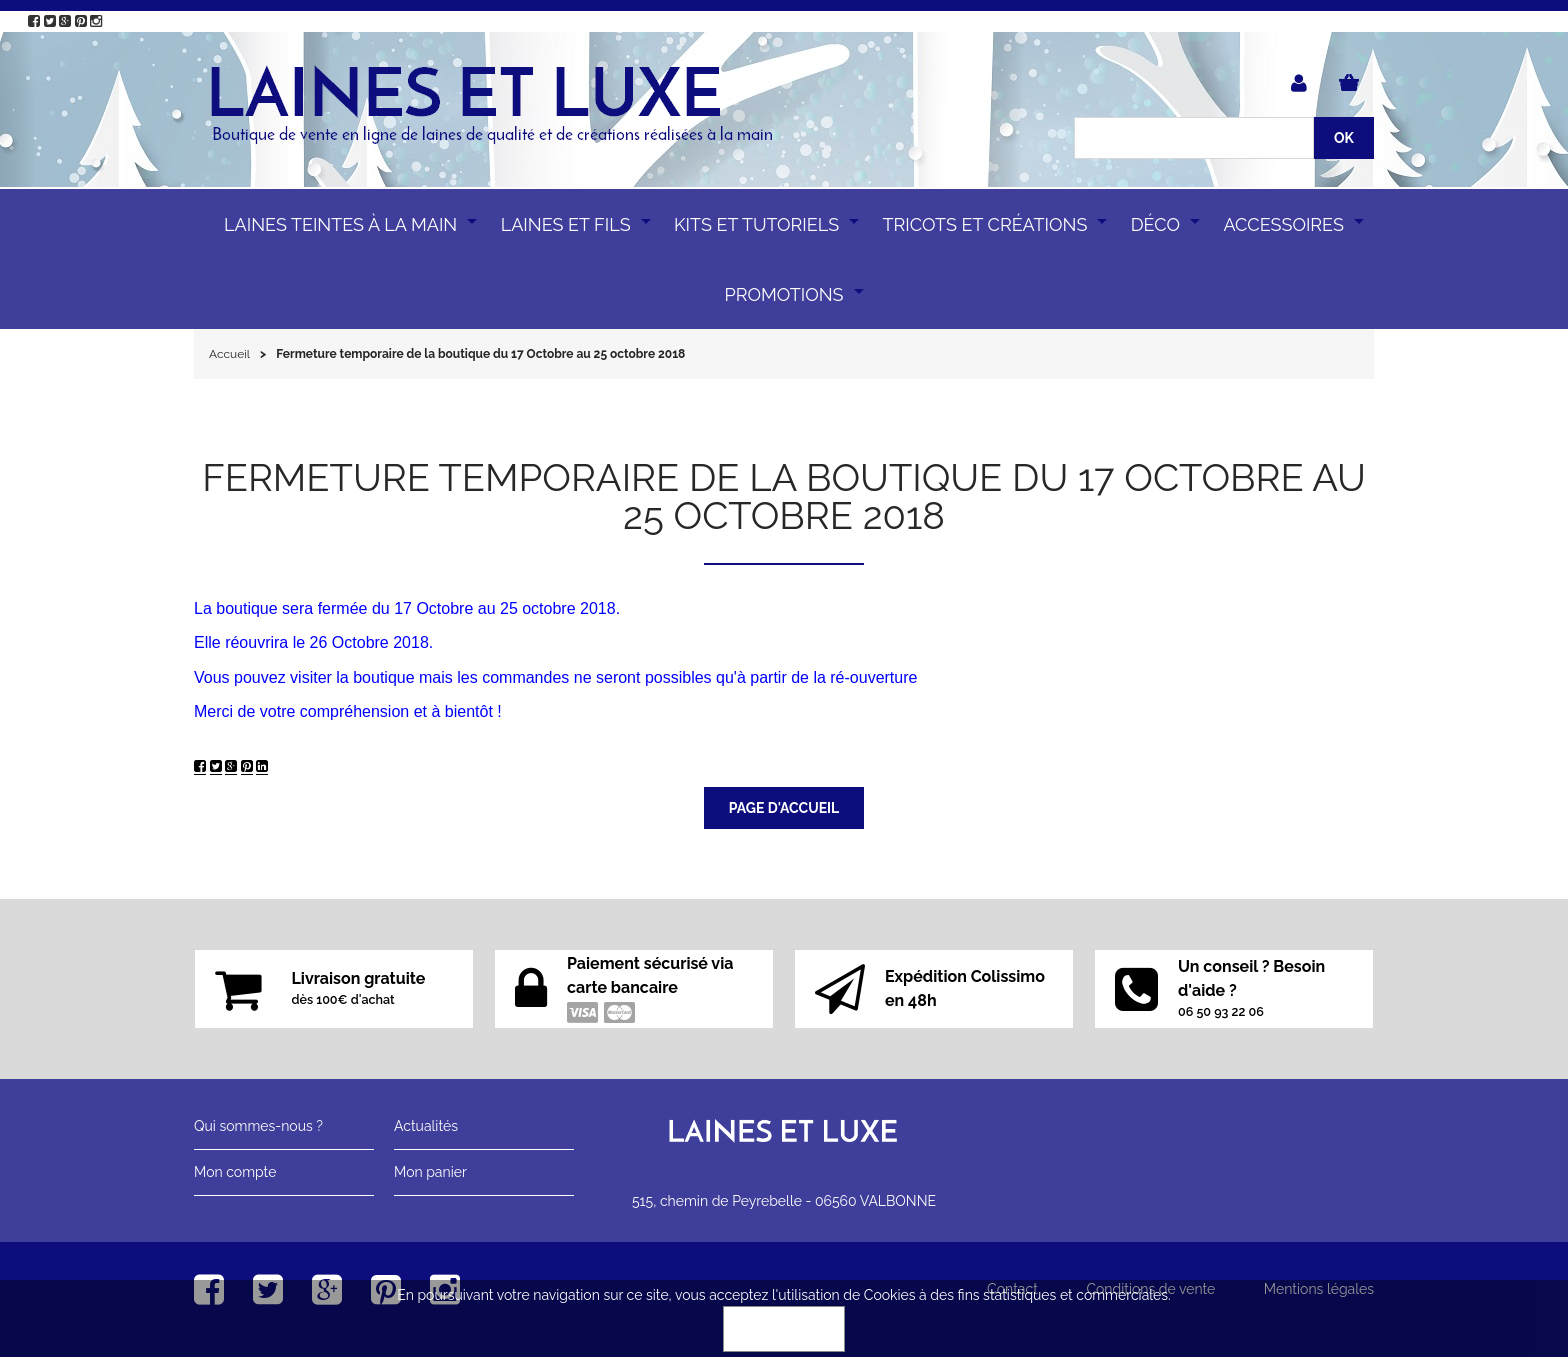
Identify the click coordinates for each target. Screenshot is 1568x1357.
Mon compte (235, 1172)
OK (784, 1329)
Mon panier (430, 1172)
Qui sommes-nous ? (258, 1126)
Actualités (426, 1126)
